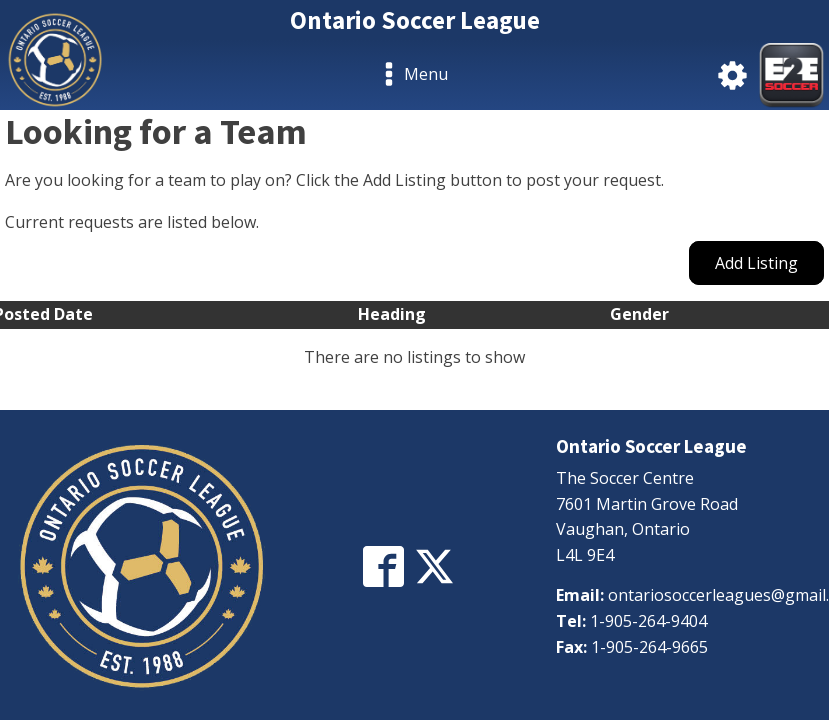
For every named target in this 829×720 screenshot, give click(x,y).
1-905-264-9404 (648, 621)
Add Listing (756, 263)
